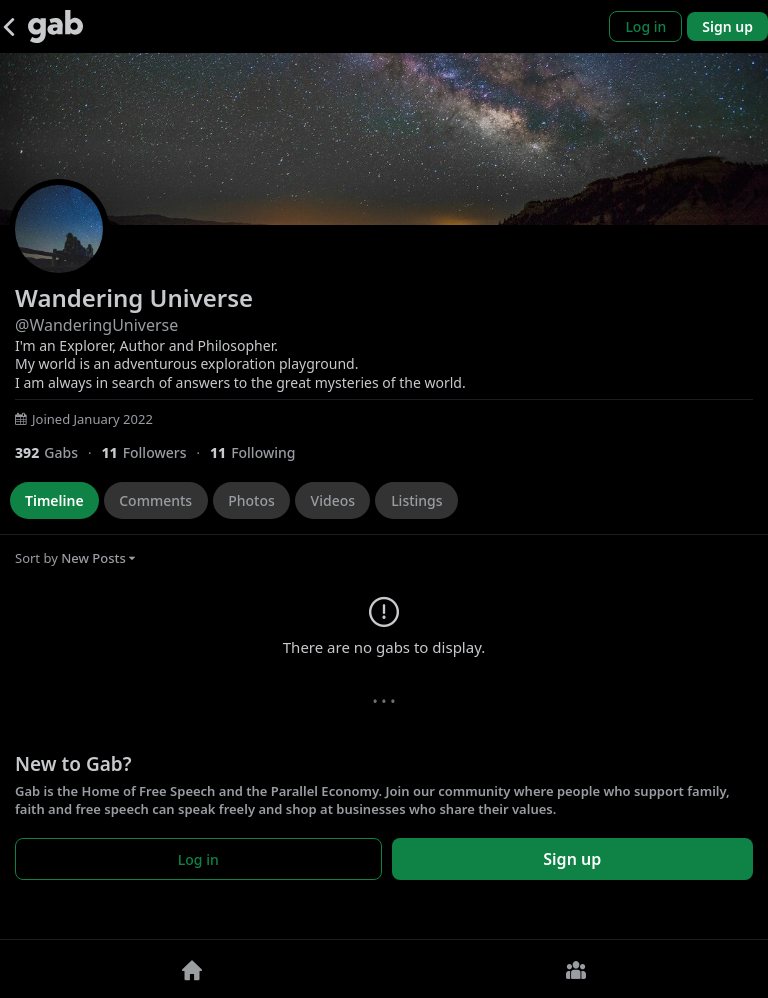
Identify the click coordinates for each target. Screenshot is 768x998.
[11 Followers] (155, 452)
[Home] (192, 969)
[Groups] (576, 969)
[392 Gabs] (58, 452)
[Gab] (55, 26)
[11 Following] (260, 452)
